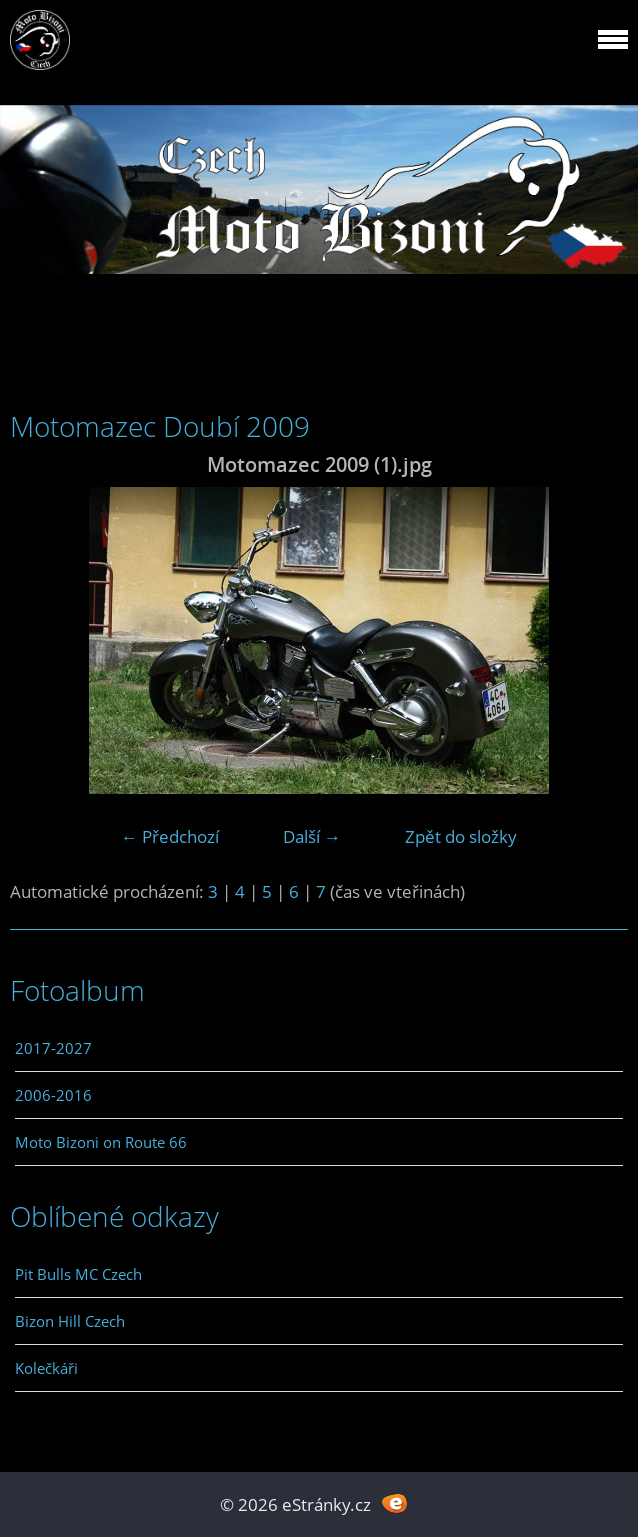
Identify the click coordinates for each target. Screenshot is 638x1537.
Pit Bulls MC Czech (78, 1274)
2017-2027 (53, 1048)
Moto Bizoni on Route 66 (101, 1142)
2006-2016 (53, 1095)
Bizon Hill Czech (70, 1321)
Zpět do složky (461, 836)
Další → (312, 836)
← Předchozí (170, 836)
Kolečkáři (46, 1368)
